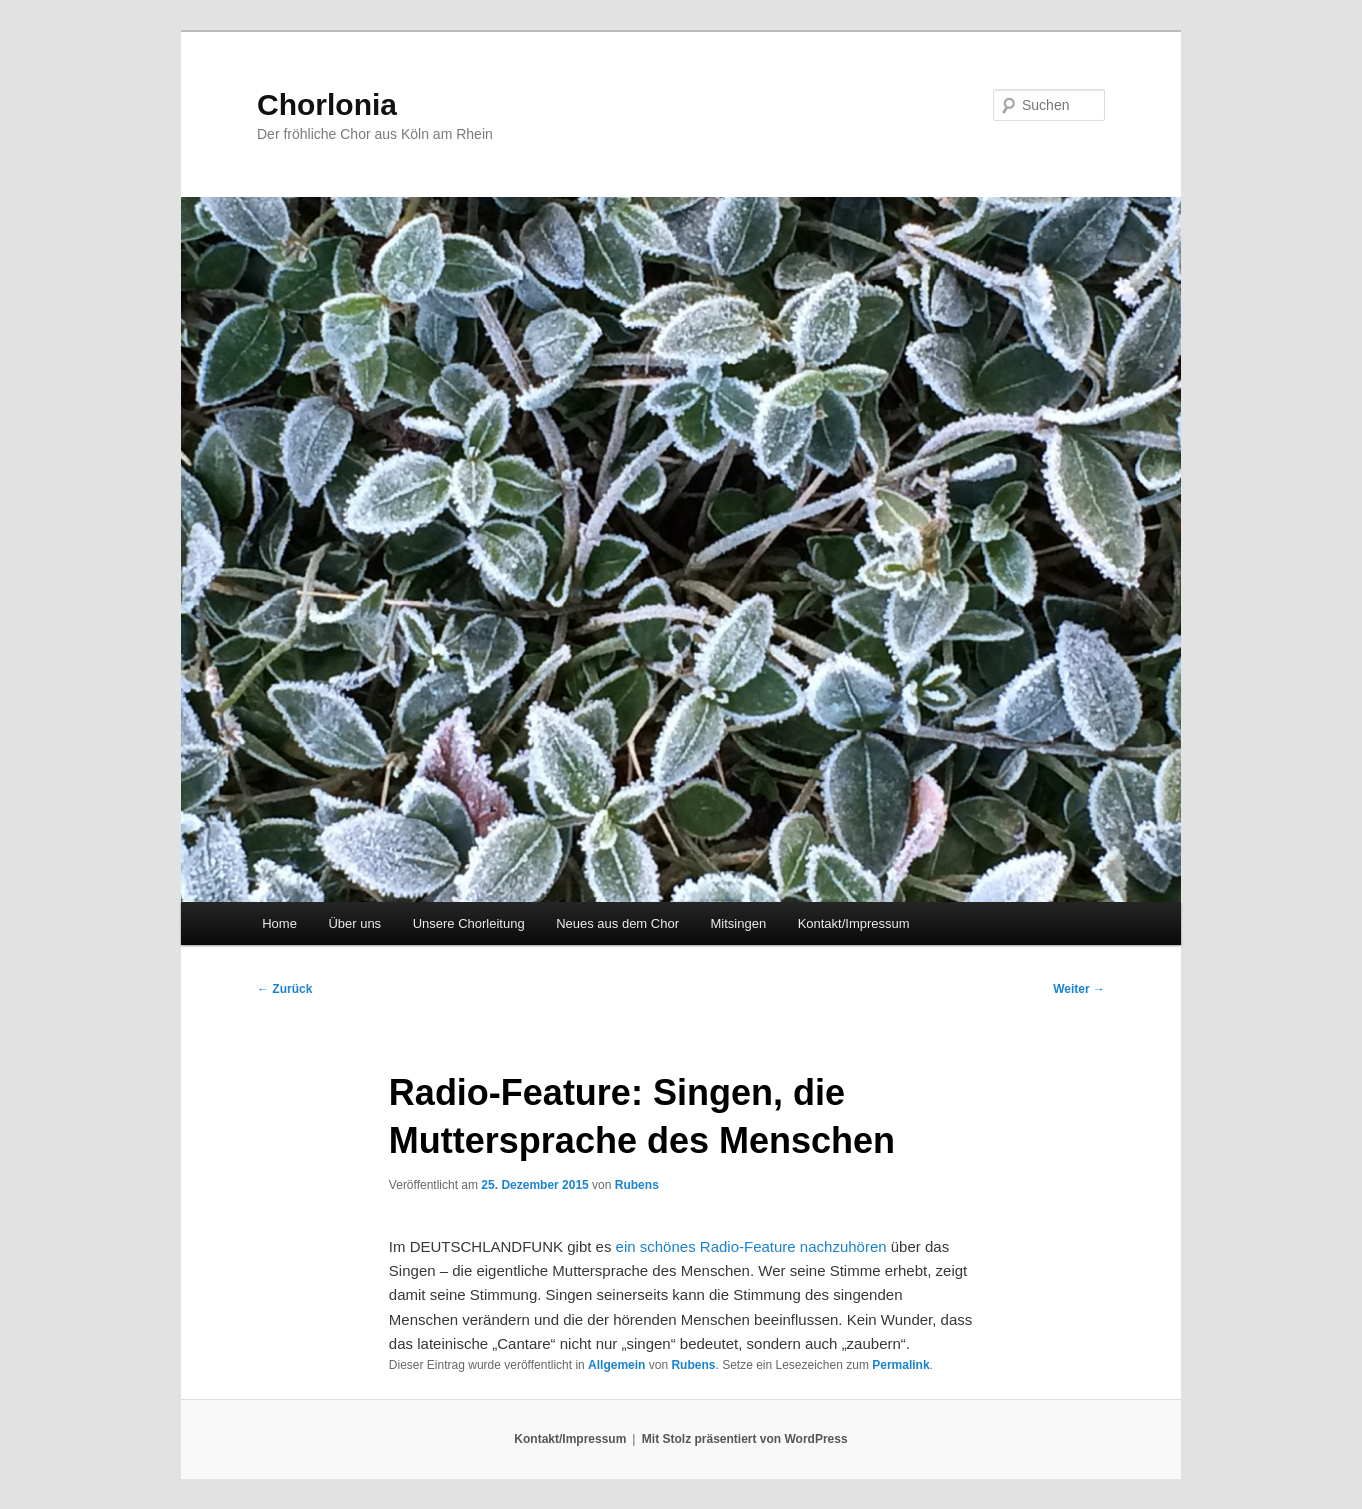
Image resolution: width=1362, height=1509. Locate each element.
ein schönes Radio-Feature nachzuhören (751, 1246)
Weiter (1079, 989)
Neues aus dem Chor (617, 923)
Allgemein (616, 1365)
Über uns (354, 923)
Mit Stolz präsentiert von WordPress (745, 1439)
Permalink (900, 1365)
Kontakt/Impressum (854, 923)
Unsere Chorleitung (469, 923)
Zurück (284, 989)
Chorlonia (327, 104)
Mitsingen (738, 923)
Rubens (637, 1185)
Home (279, 923)
